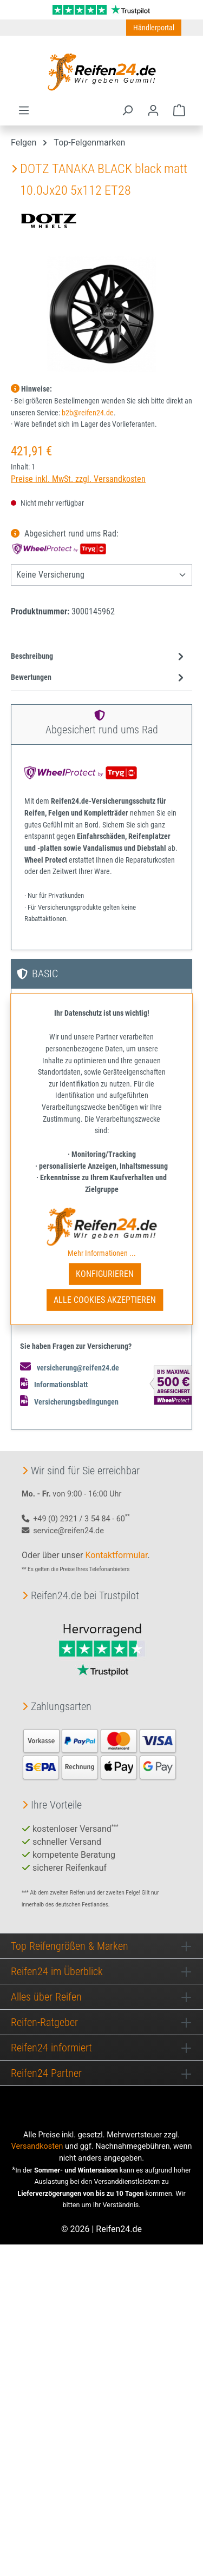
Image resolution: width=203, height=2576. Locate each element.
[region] (101, 314)
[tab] (99, 656)
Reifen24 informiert (51, 2047)
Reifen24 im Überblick (57, 1971)
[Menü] (24, 110)
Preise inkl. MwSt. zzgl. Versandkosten (78, 479)
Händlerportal (153, 27)
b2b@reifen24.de (88, 413)
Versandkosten (37, 2146)
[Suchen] (127, 110)
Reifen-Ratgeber (44, 2022)
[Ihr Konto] (153, 110)
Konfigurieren (105, 1274)
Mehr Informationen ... (102, 1253)
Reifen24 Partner (46, 2073)
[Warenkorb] (179, 110)
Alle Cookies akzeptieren (105, 1300)
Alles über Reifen (46, 1996)
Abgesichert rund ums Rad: (65, 541)
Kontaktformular (116, 1555)
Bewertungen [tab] (99, 677)
